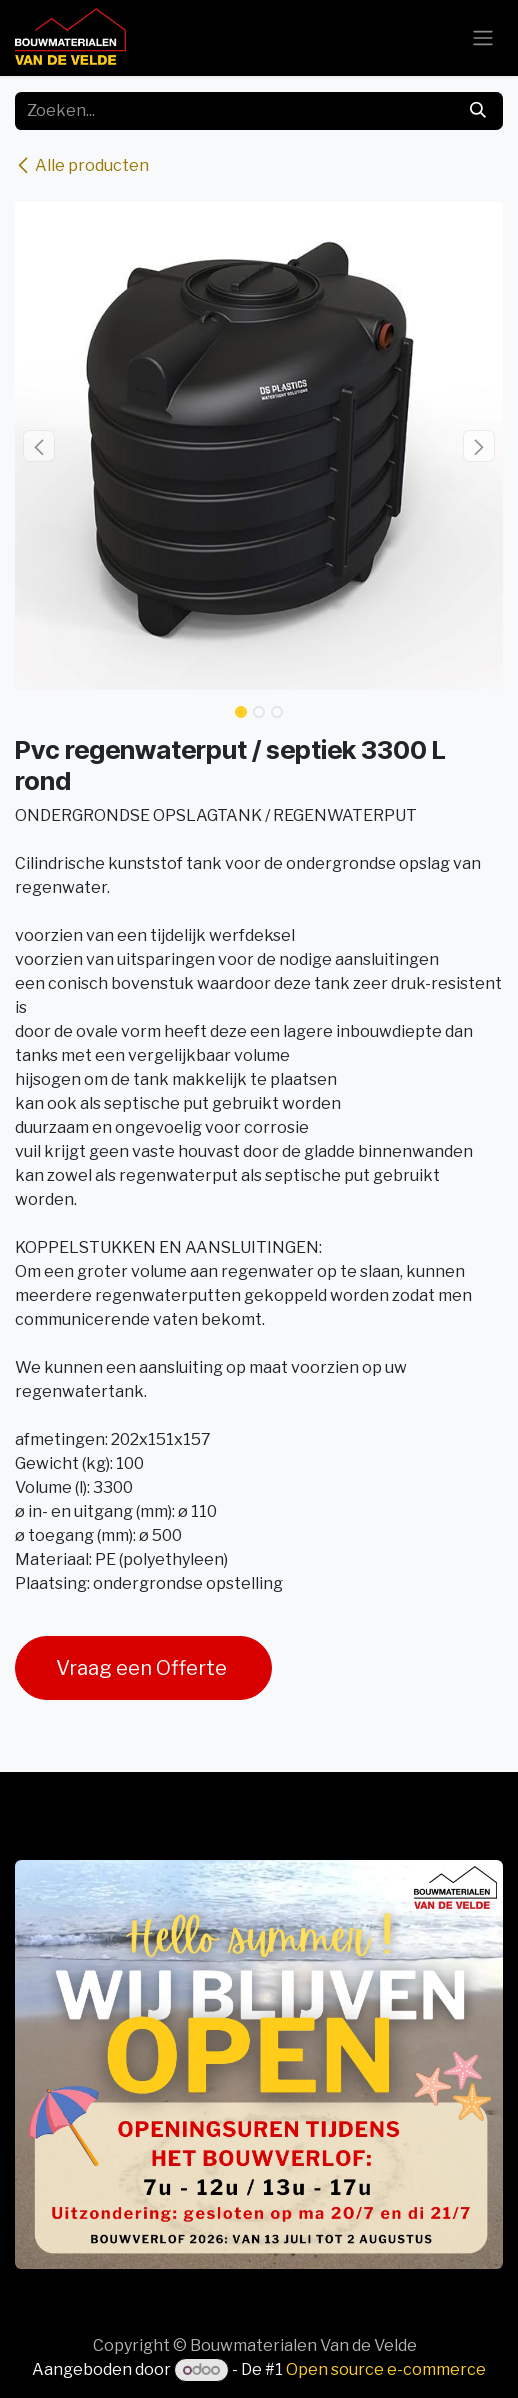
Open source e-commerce (386, 2369)
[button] (39, 446)
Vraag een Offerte (143, 1668)
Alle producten (82, 165)
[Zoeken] (478, 111)
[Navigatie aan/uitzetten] (483, 38)
